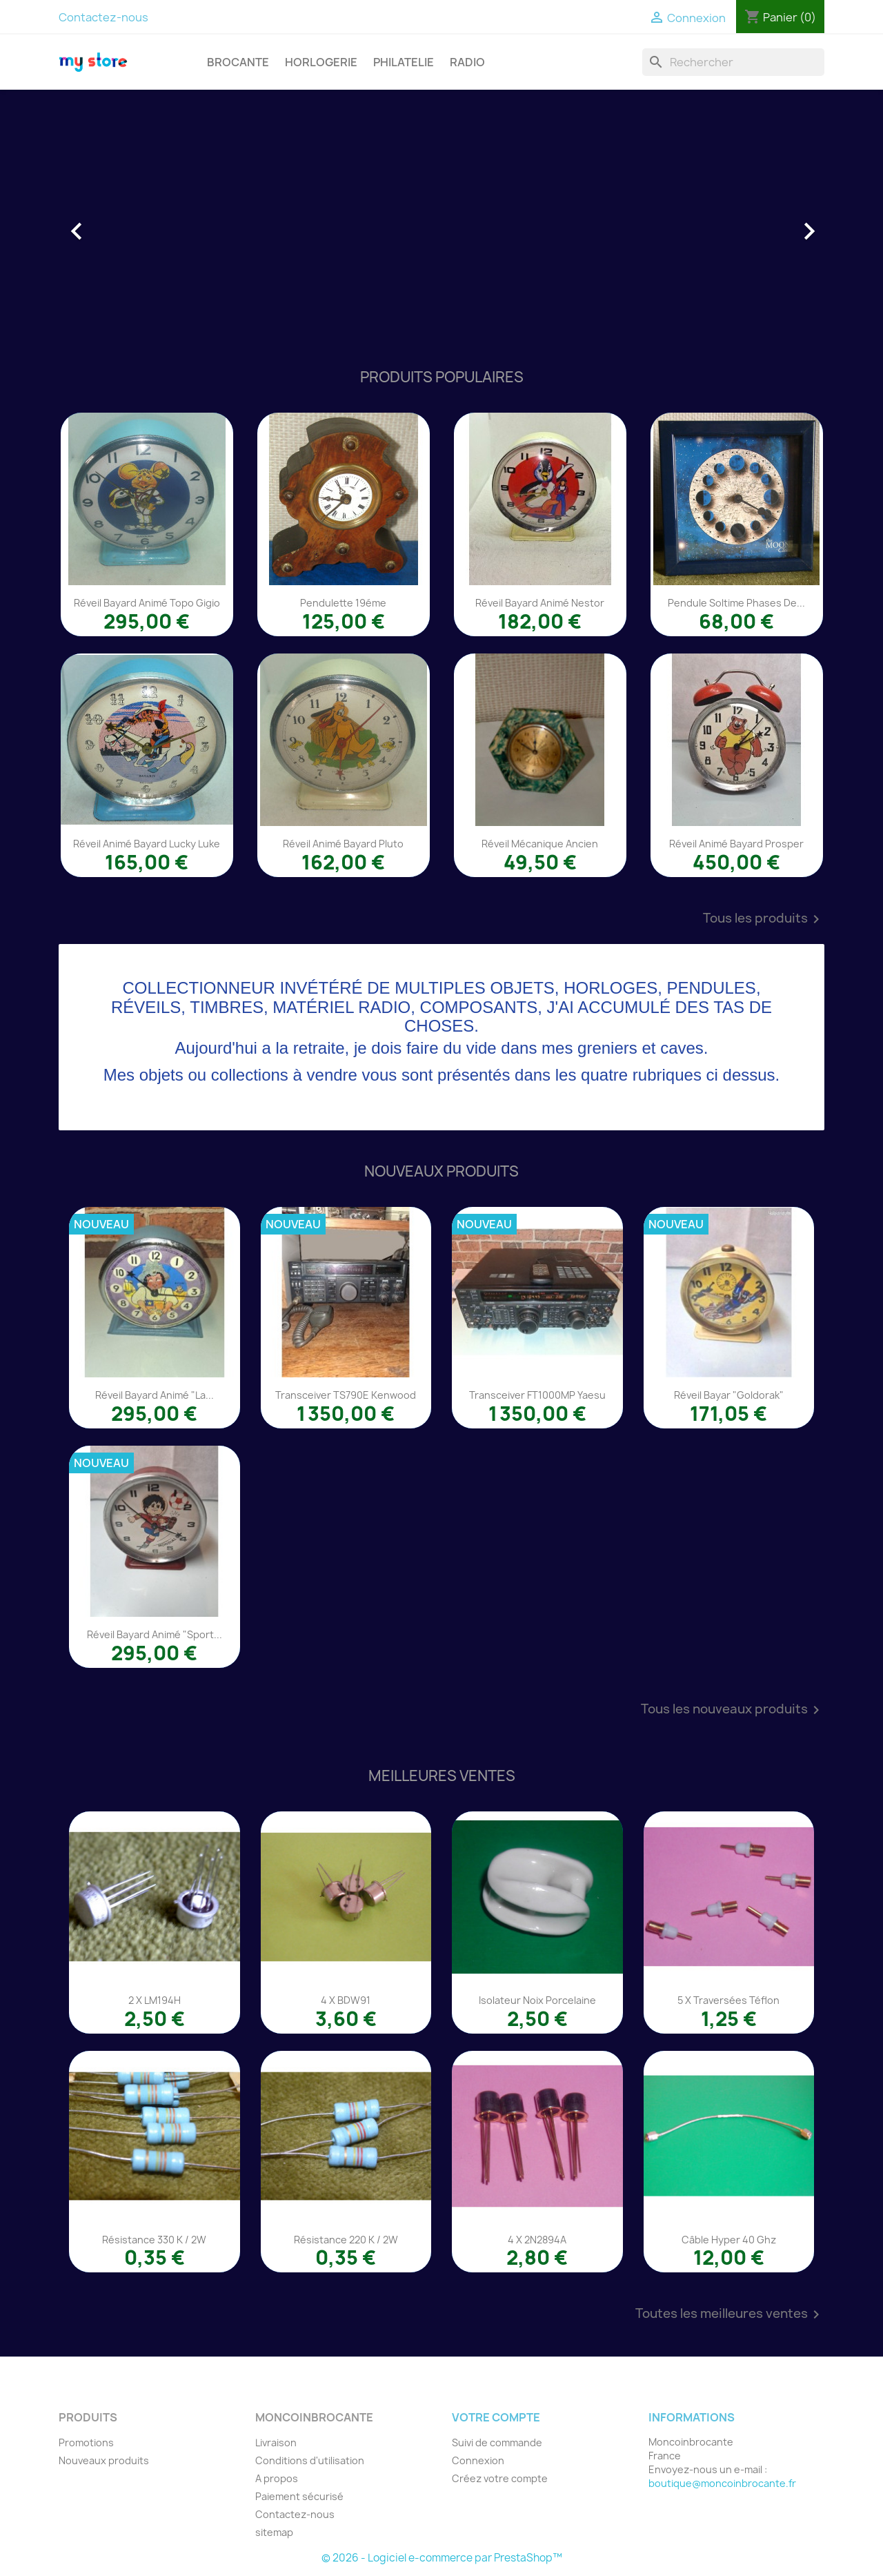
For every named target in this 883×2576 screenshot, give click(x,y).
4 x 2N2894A (537, 2239)
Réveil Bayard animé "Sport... (154, 1634)
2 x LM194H (154, 2000)
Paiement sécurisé (299, 2496)
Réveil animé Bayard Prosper (736, 843)
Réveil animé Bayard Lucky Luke (146, 843)
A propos (276, 2478)
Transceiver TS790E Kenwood (345, 1395)
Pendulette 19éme (343, 602)
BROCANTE (238, 62)
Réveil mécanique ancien (540, 843)
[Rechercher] (733, 62)
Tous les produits (763, 919)
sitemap (274, 2532)
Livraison (276, 2442)
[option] (441, 224)
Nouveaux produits (104, 2460)
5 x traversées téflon (728, 2000)
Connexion (478, 2460)
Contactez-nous (103, 17)
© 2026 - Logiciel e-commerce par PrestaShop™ (441, 2557)
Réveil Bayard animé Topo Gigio (147, 602)
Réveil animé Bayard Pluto (343, 843)
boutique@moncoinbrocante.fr (722, 2483)
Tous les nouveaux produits (732, 1710)
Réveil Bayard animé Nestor (539, 602)
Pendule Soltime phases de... (736, 602)
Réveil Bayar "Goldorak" (729, 1395)
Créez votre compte (500, 2478)
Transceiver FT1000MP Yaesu (537, 1395)
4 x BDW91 (345, 2000)
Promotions (86, 2442)
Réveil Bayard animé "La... (154, 1395)
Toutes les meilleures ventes (729, 2314)
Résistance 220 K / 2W (346, 2239)
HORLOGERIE (321, 62)
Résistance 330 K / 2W (154, 2239)
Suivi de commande (497, 2442)
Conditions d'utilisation (309, 2460)
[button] (116, 224)
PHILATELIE (403, 62)
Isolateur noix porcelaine (537, 2000)
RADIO (467, 62)
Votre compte (496, 2417)
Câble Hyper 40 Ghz (729, 2239)
